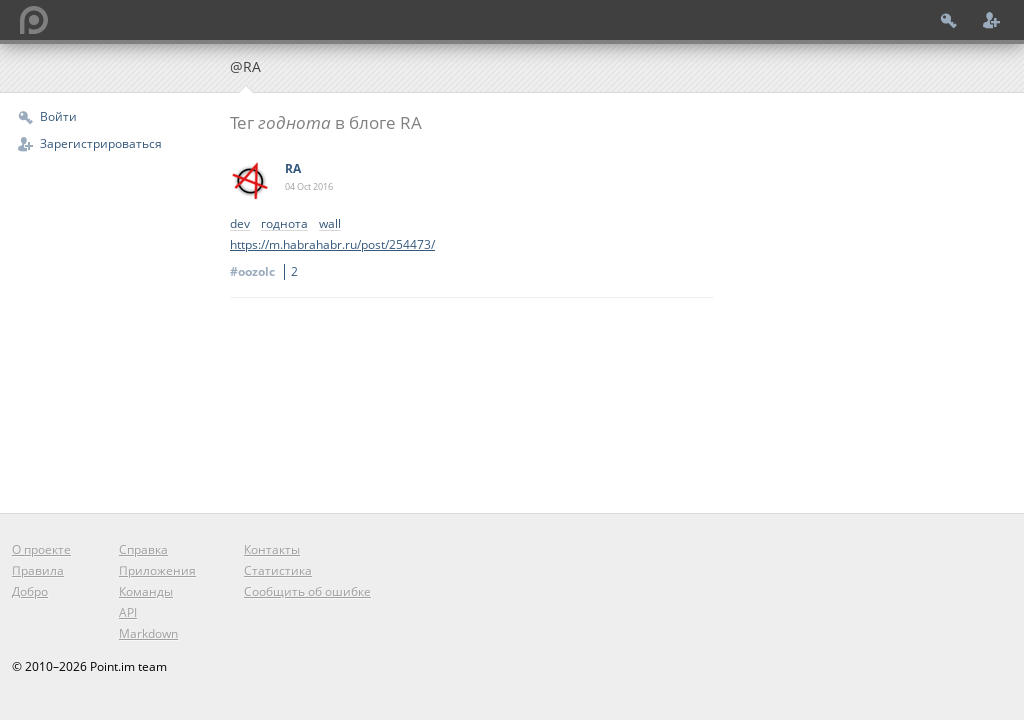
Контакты (272, 549)
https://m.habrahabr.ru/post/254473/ (332, 244)
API (128, 612)
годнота (284, 224)
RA (293, 168)
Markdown (148, 633)
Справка (143, 549)
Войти (58, 116)
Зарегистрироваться (101, 143)
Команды (146, 591)
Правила (38, 570)
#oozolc (267, 271)
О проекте (41, 549)
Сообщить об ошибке (307, 591)
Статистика (278, 570)
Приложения (157, 570)
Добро (30, 591)
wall (330, 224)
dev (240, 224)
